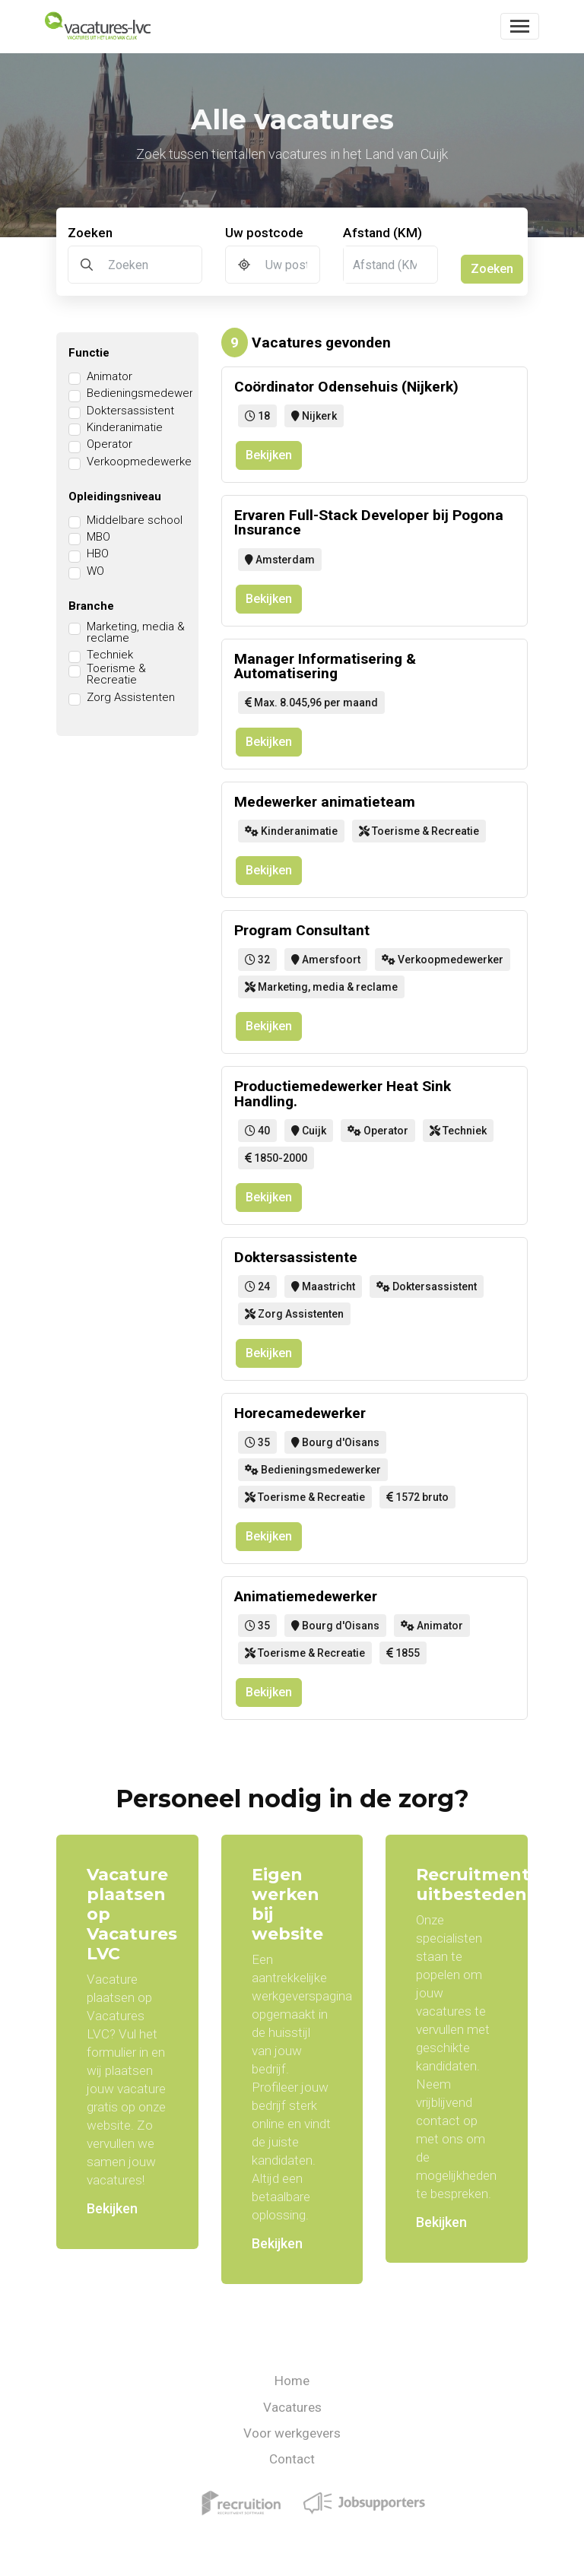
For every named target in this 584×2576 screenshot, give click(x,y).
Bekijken (269, 455)
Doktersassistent (130, 411)
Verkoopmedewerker (141, 462)
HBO (98, 554)
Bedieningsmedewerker (148, 393)
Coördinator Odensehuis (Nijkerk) (346, 386)
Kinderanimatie (125, 427)
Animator (109, 376)
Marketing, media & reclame (136, 632)
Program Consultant (302, 930)
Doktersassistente (295, 1257)
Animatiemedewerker (305, 1596)
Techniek (110, 655)
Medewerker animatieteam (324, 802)
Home (292, 2380)
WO (95, 571)
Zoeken (90, 232)
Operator (109, 444)
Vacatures (292, 2407)
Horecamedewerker (300, 1413)
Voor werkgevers (292, 2433)
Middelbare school (134, 520)
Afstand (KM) (382, 232)
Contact (292, 2459)
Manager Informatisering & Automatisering (325, 666)
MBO (98, 537)
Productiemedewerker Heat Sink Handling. (342, 1093)
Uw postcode (264, 232)
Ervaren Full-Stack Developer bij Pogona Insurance (368, 522)
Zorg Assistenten (131, 697)
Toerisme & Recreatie (116, 674)
